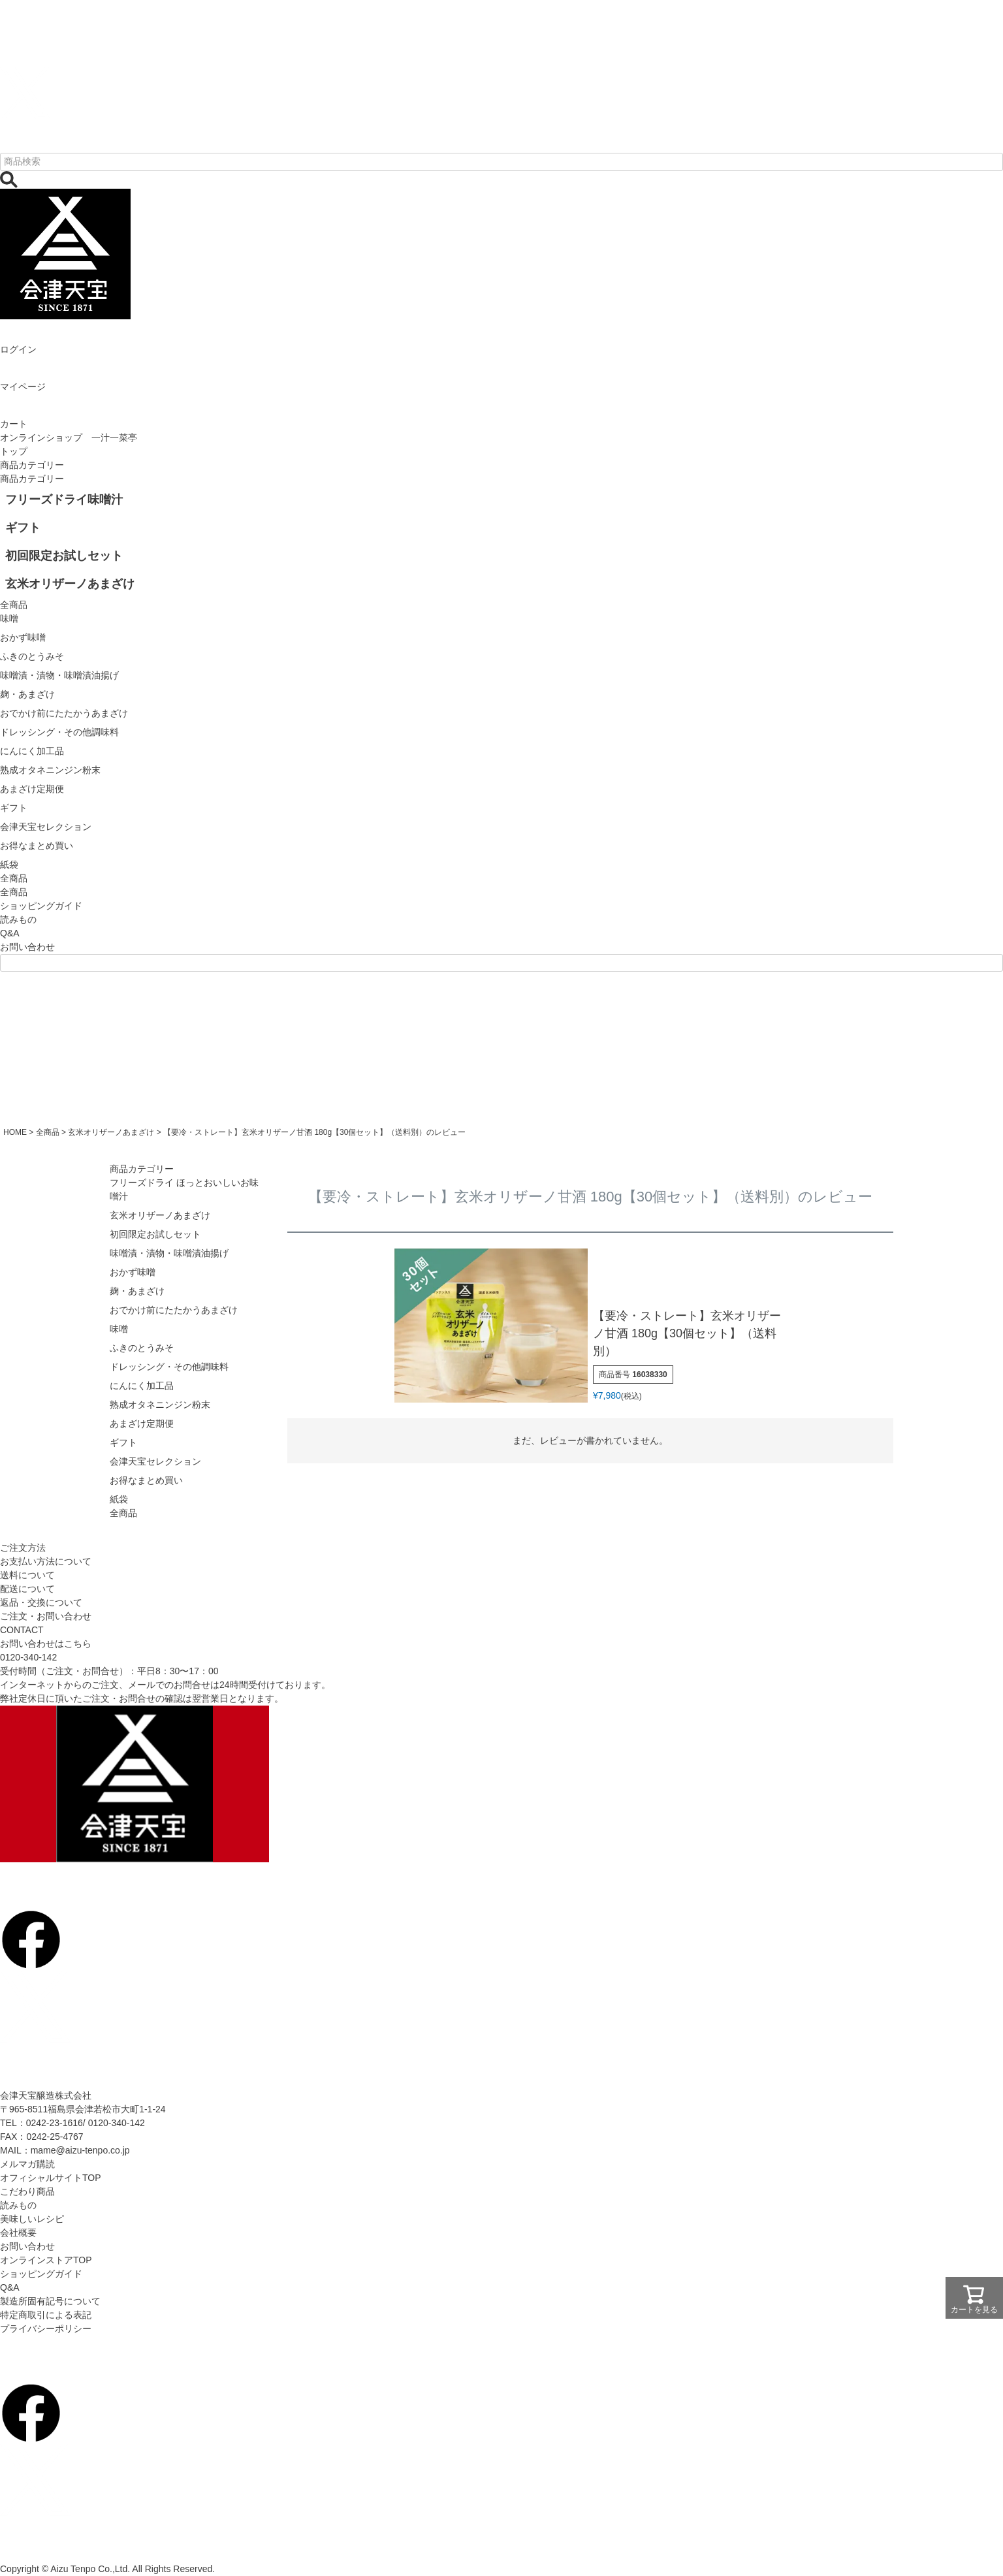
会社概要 (18, 2232)
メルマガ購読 (27, 2164)
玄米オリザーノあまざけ (111, 1132)
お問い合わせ (27, 947)
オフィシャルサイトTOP (50, 2177)
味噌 (119, 1329)
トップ (13, 451)
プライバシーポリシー (45, 2328)
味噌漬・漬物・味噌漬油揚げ (169, 1253)
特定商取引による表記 (45, 2315)
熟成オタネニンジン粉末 (160, 1404)
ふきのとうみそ (142, 1348)
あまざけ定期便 (142, 1423)
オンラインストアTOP (46, 2260)
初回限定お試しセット (155, 1234)
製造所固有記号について (50, 2301)
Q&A (10, 933)
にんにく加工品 (142, 1385)
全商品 (13, 892)
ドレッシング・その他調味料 (169, 1366)
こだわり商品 (27, 2191)
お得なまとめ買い (146, 1480)
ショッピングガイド (41, 905)
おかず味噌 (132, 1272)
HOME (15, 1132)
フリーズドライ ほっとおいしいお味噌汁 (184, 1189)
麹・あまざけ (137, 1291)
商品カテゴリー (32, 465)
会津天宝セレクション (155, 1461)
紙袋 (119, 1499)
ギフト (123, 1442)
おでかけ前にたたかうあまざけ (174, 1310)
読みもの (18, 919)
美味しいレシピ (32, 2219)
